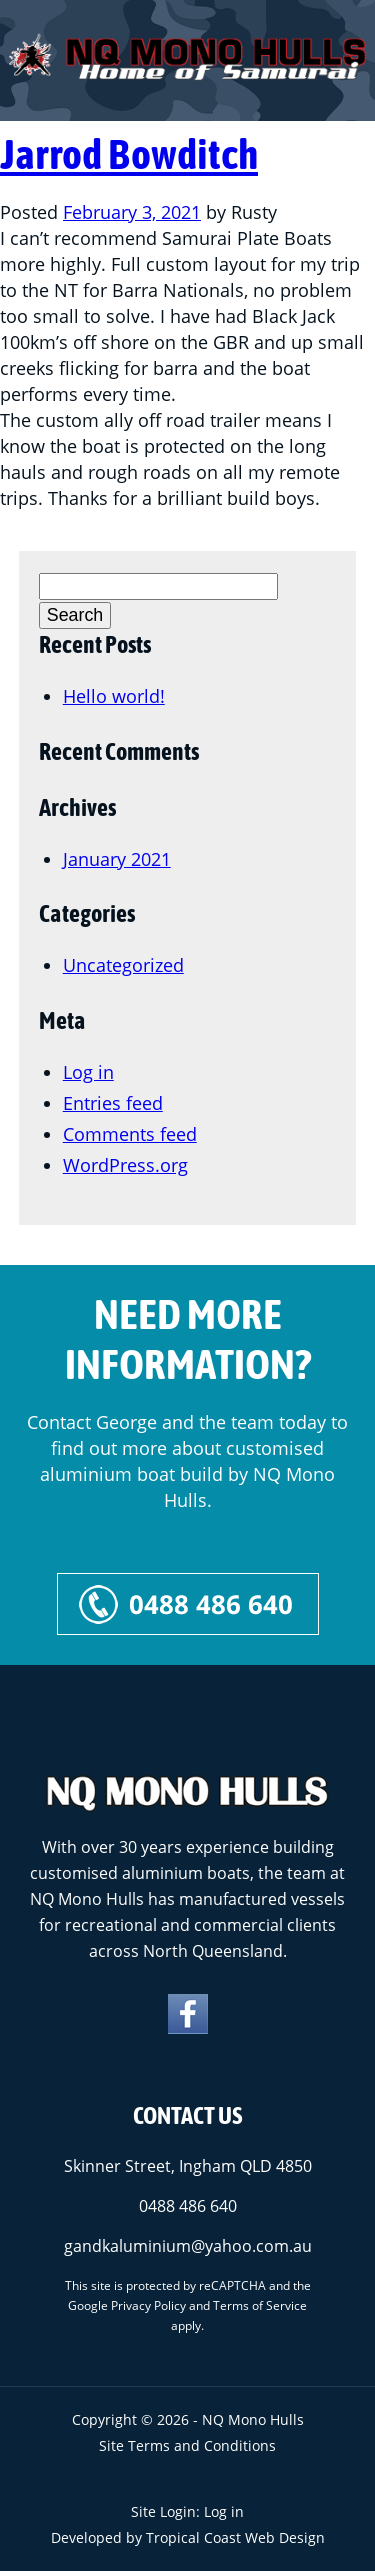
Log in (88, 1072)
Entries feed (113, 1103)
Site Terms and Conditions (187, 2445)
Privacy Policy (148, 2305)
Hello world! (114, 696)
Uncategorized (123, 965)
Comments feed (130, 1134)
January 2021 (117, 859)
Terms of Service (260, 2305)
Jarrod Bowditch (129, 154)
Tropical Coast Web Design (235, 2537)
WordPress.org (125, 1165)
